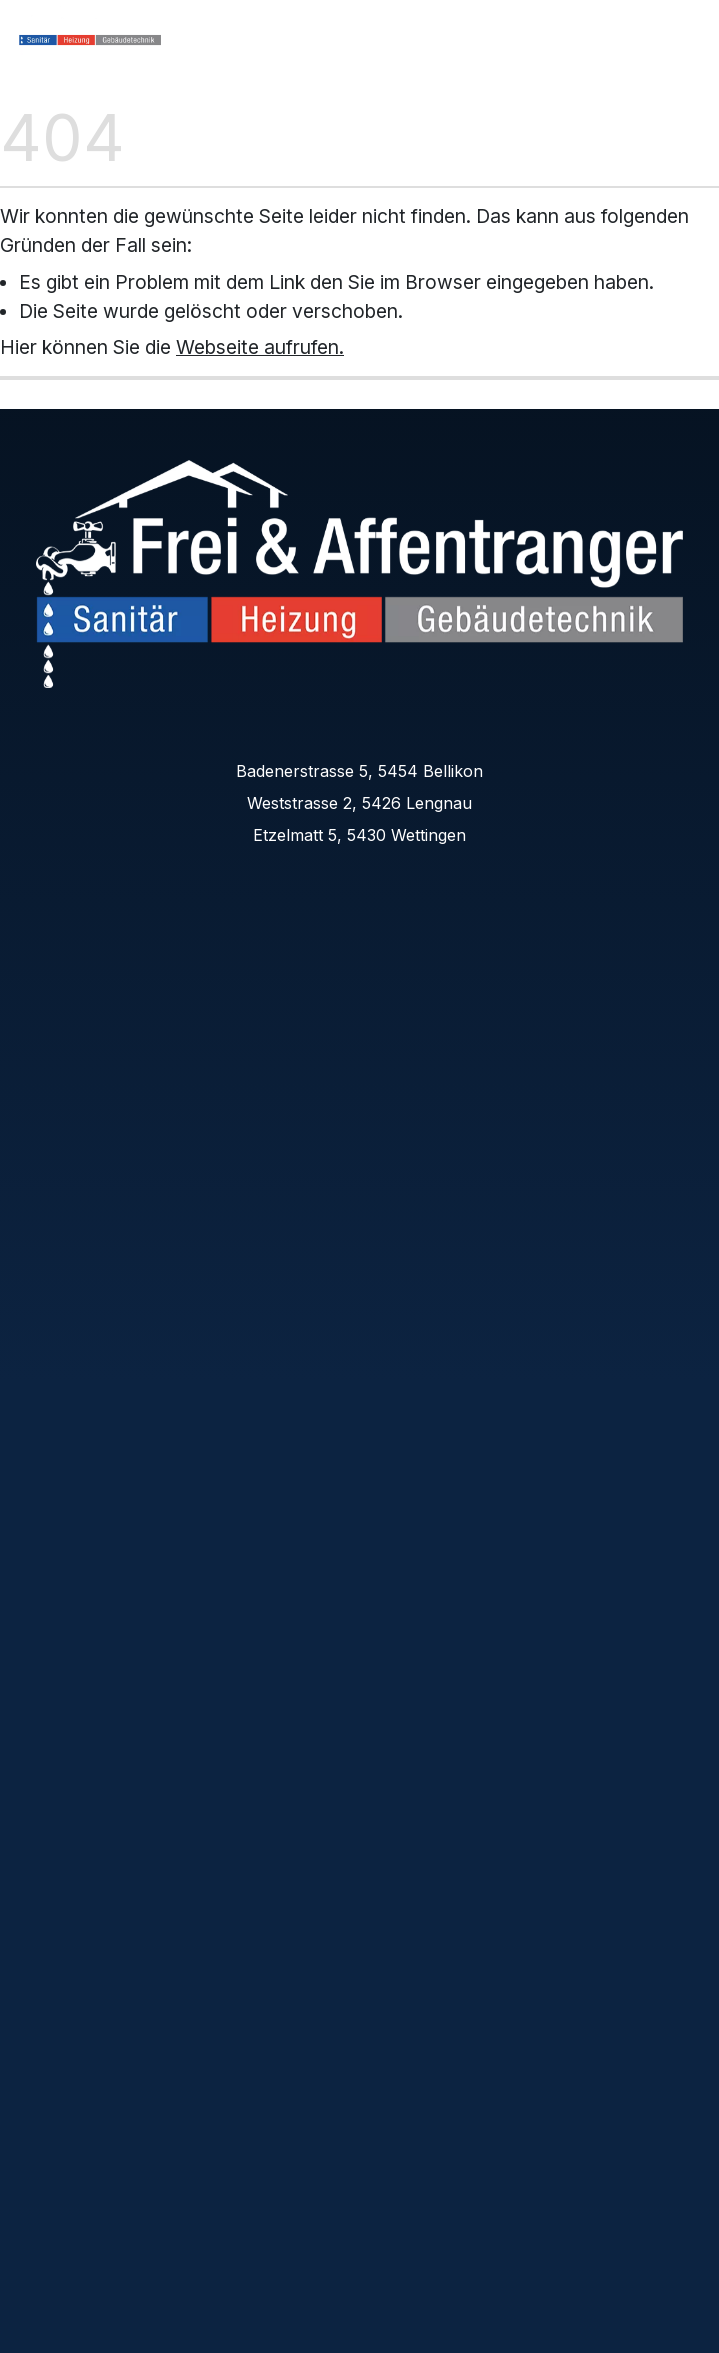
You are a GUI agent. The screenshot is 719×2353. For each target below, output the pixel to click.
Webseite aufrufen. (260, 347)
